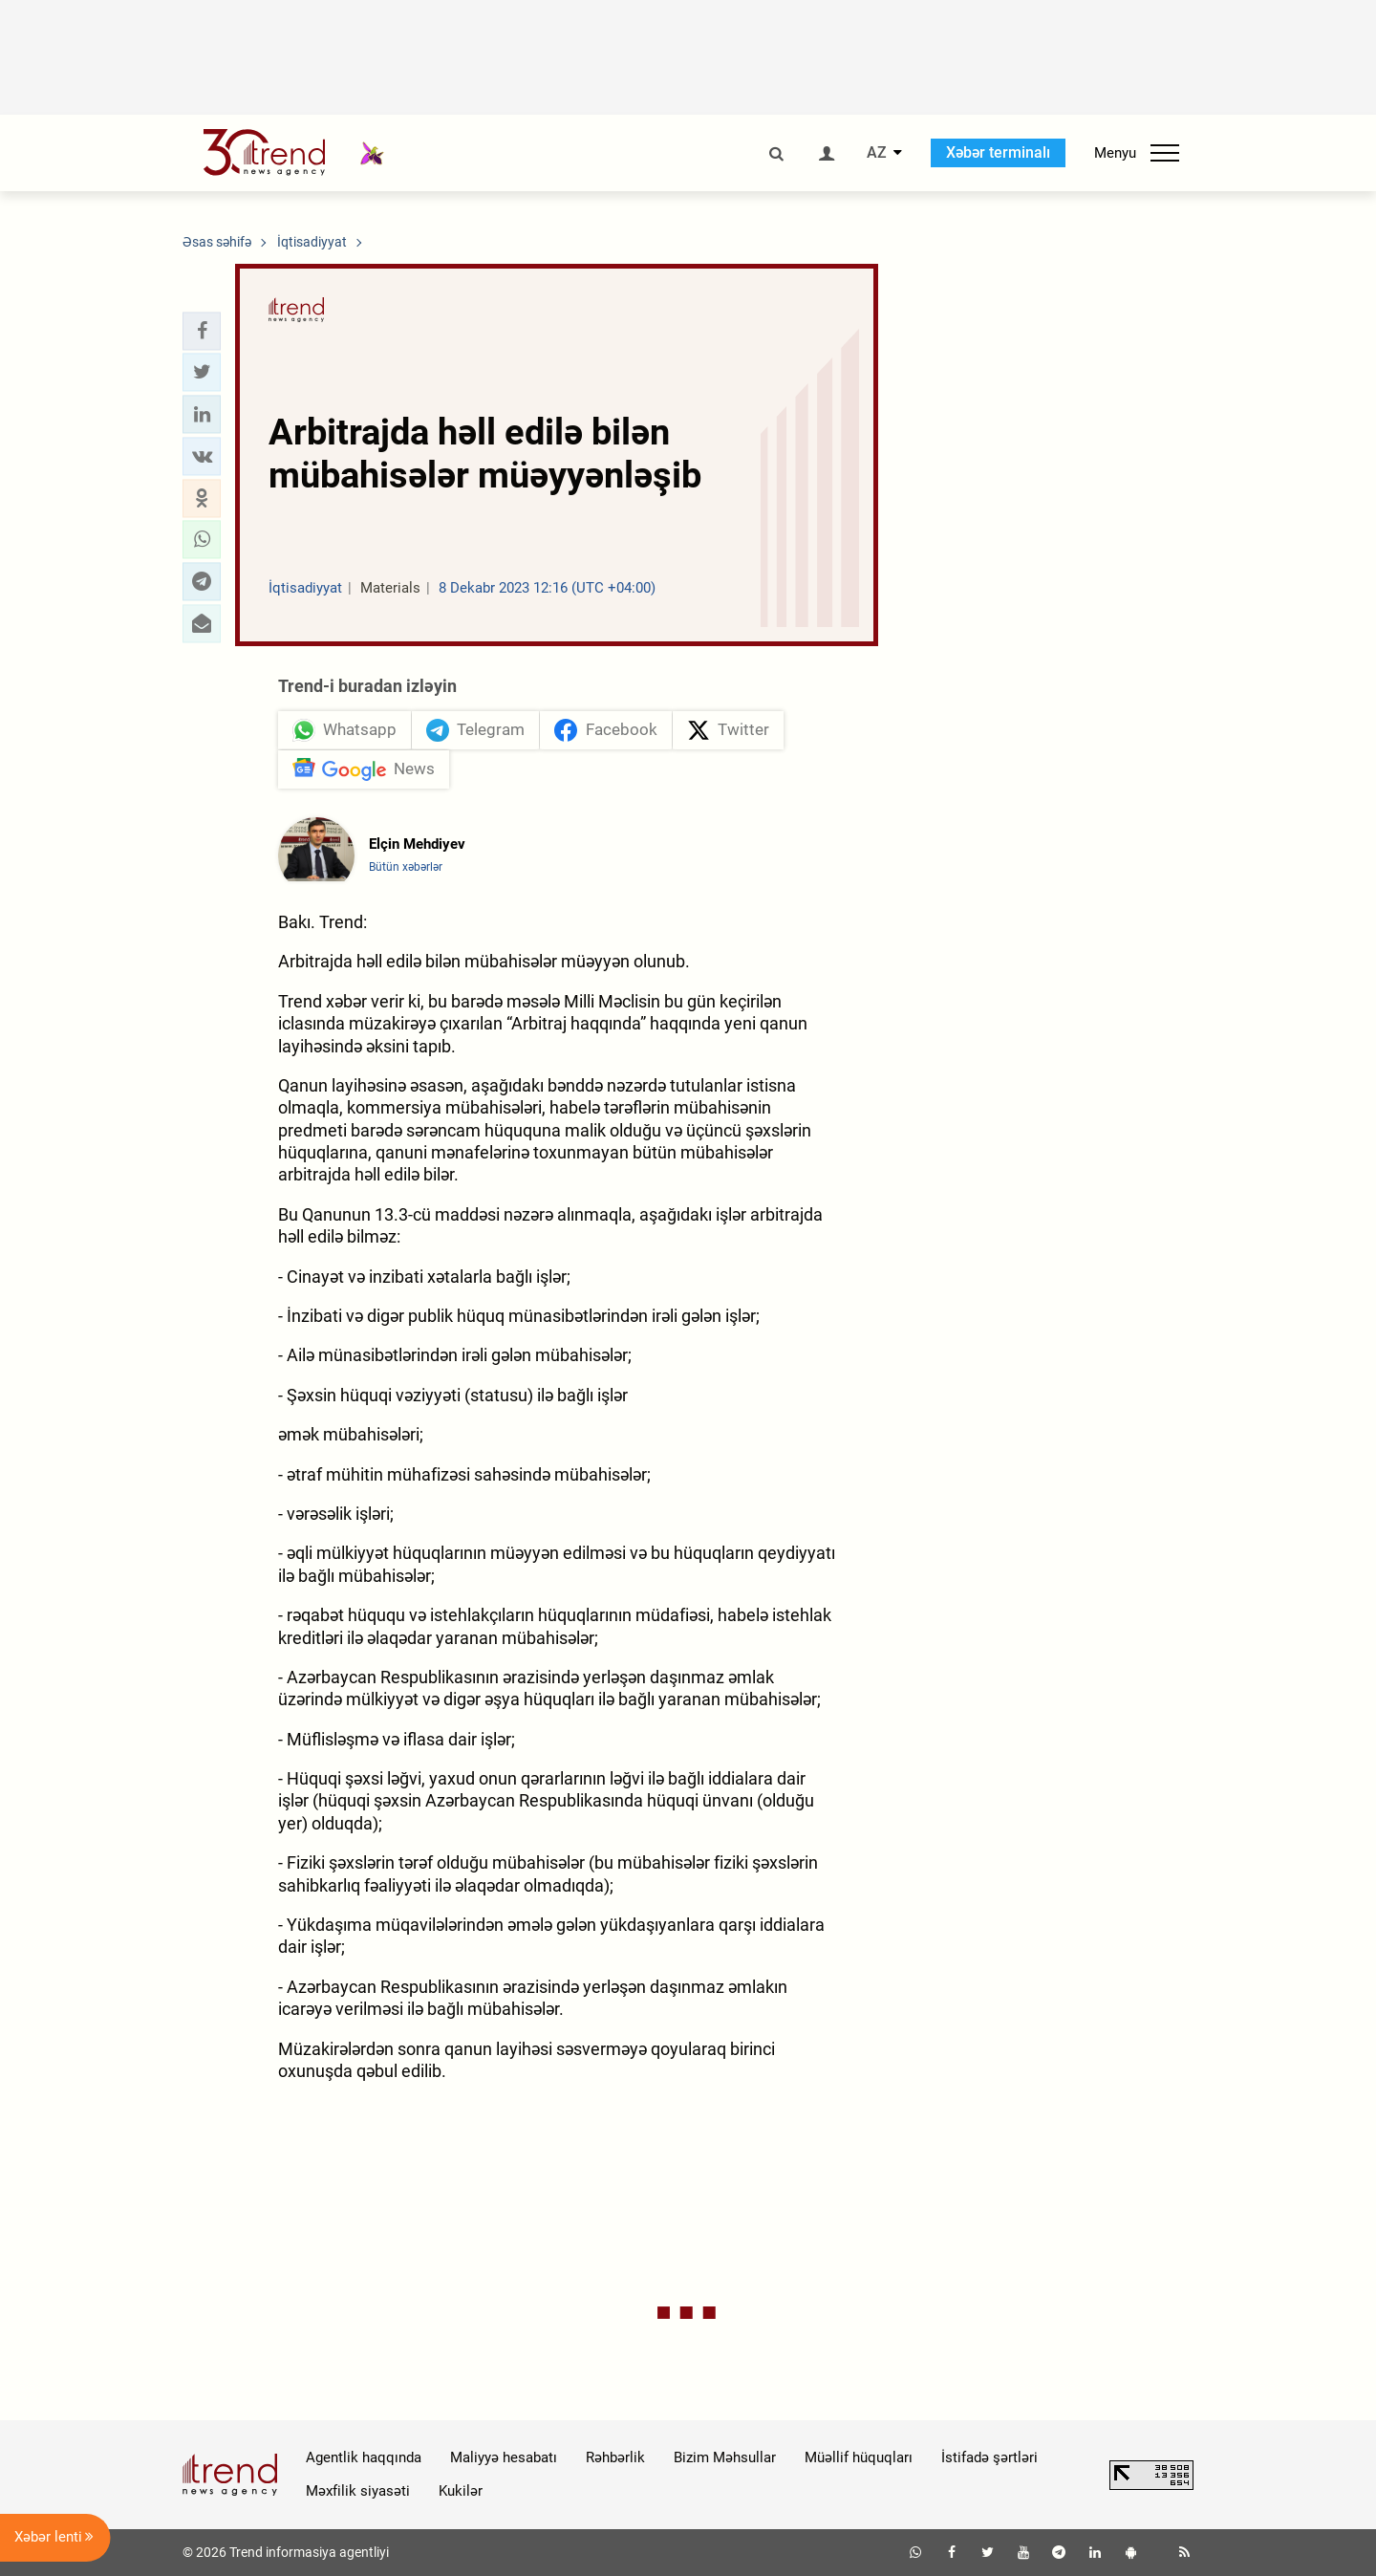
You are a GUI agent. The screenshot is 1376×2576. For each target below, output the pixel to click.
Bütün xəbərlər (405, 867)
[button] (201, 330)
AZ (877, 153)
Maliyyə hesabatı (503, 2457)
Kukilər (461, 2491)
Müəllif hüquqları (859, 2457)
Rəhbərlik (615, 2457)
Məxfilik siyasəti (358, 2491)
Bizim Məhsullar (725, 2457)
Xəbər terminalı (998, 152)
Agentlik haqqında (363, 2457)
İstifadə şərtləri (989, 2457)
